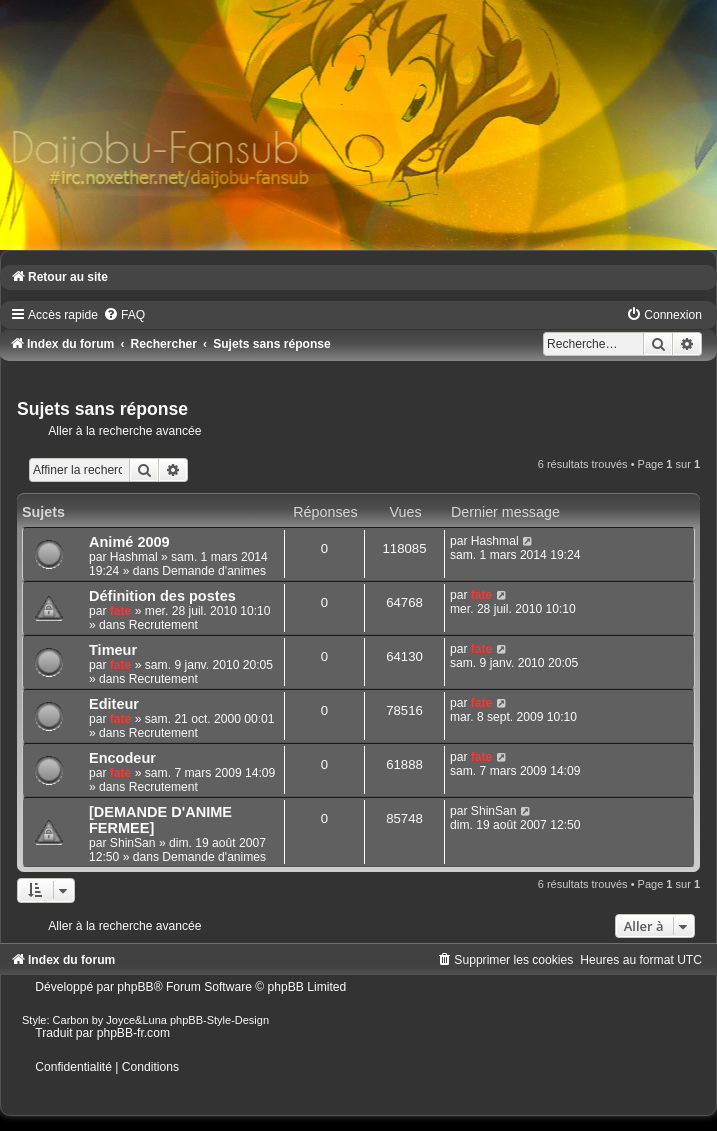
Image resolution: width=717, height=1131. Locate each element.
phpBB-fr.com (133, 1033)
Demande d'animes (214, 571)
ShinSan (133, 843)
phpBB (135, 987)
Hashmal (134, 557)
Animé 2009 (129, 542)
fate (121, 611)
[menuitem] (124, 315)
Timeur (113, 650)
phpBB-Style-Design (219, 1020)
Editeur (114, 704)
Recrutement (163, 625)
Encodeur (122, 758)
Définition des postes (162, 596)
